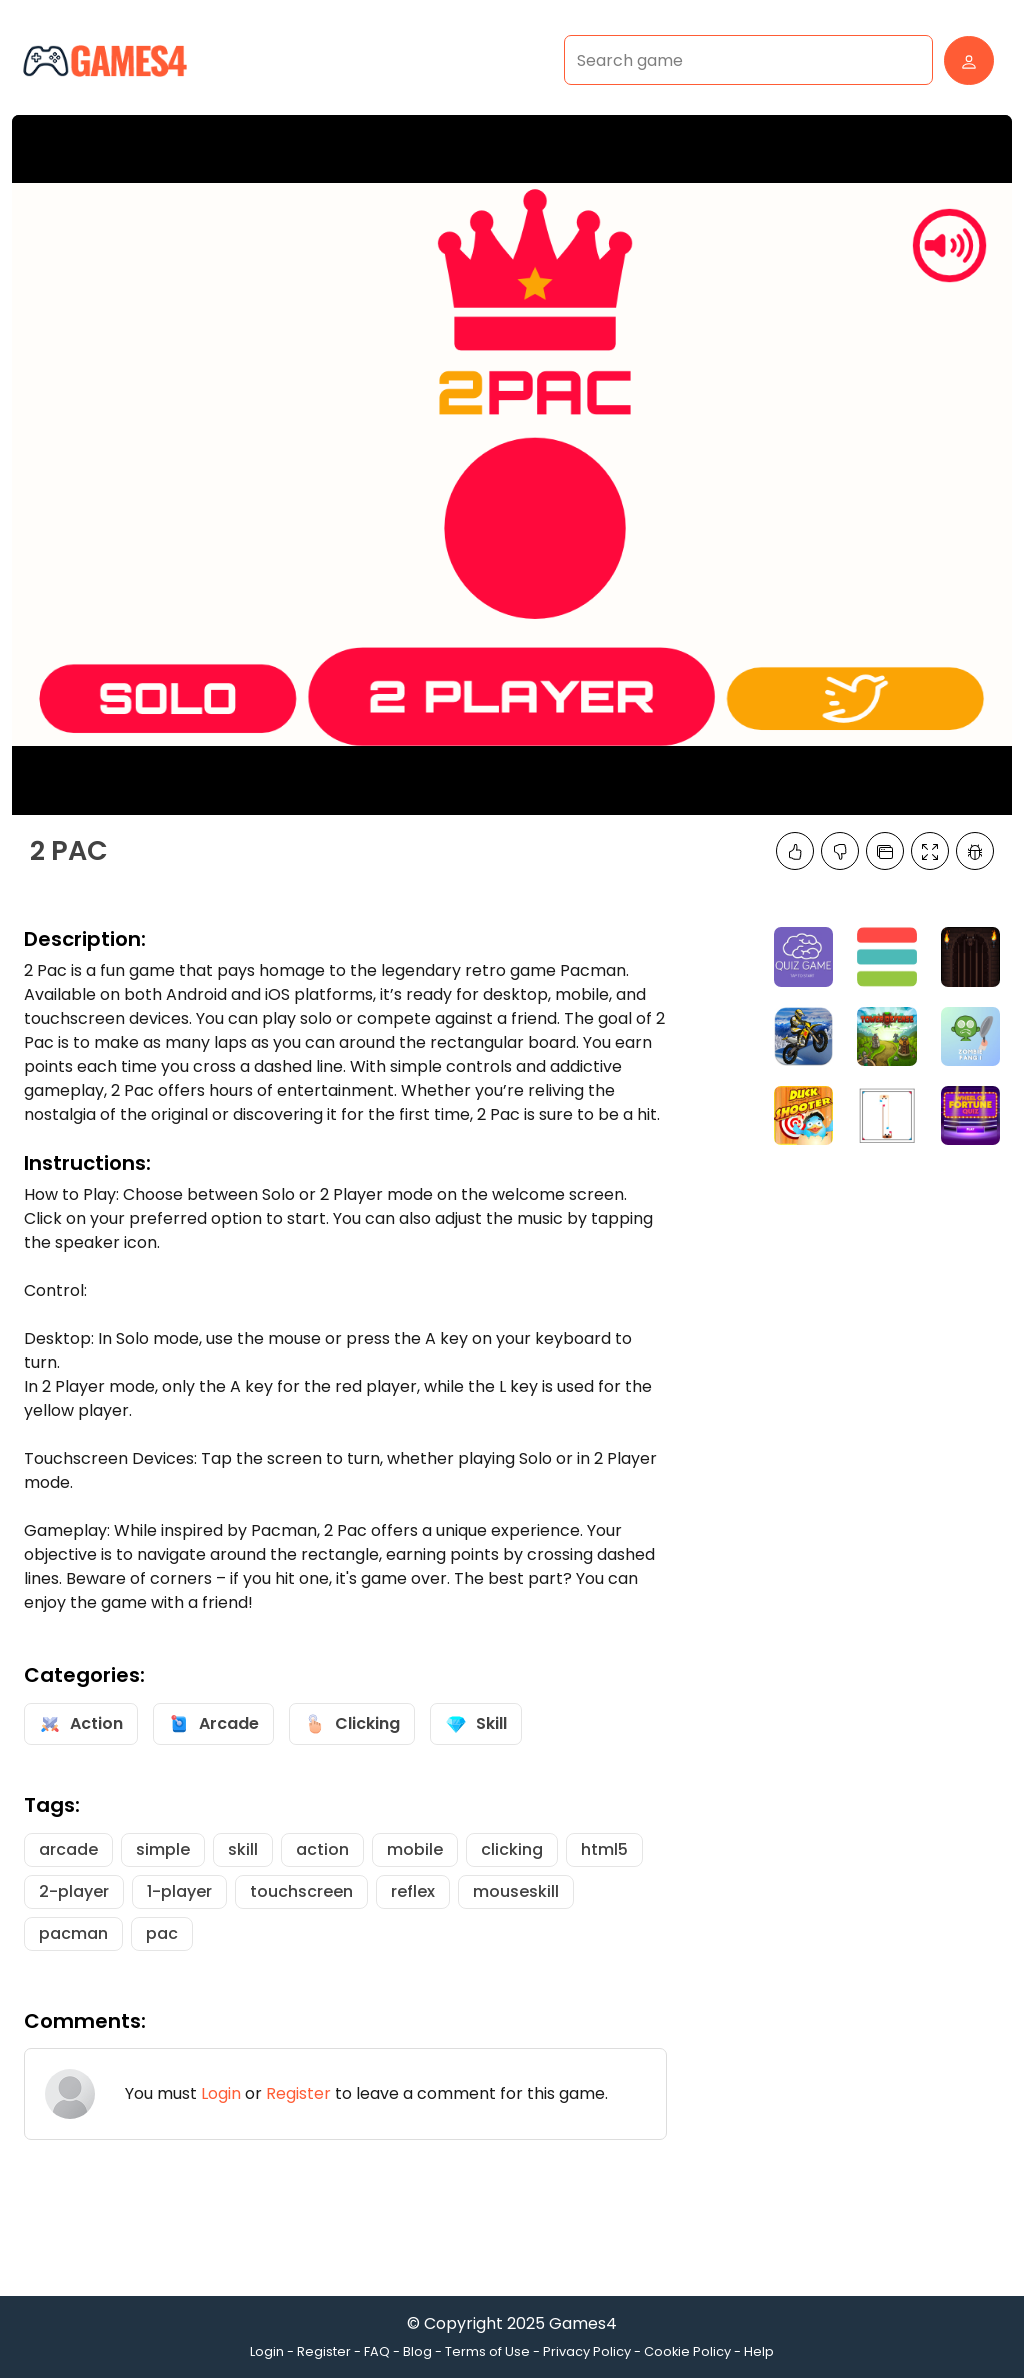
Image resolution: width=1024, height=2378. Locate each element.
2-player (74, 1891)
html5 (604, 1849)
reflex (413, 1891)
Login (221, 2093)
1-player (179, 1891)
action (322, 1849)
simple (163, 1849)
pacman (73, 1933)
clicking (512, 1849)
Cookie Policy (687, 2351)
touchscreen (301, 1891)
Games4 (583, 2323)
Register (298, 2093)
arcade (68, 1849)
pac (162, 1933)
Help (759, 2351)
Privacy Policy (587, 2351)
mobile (415, 1849)
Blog (417, 2351)
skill (243, 1849)
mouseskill (516, 1891)
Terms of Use (487, 2351)
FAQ (377, 2351)
